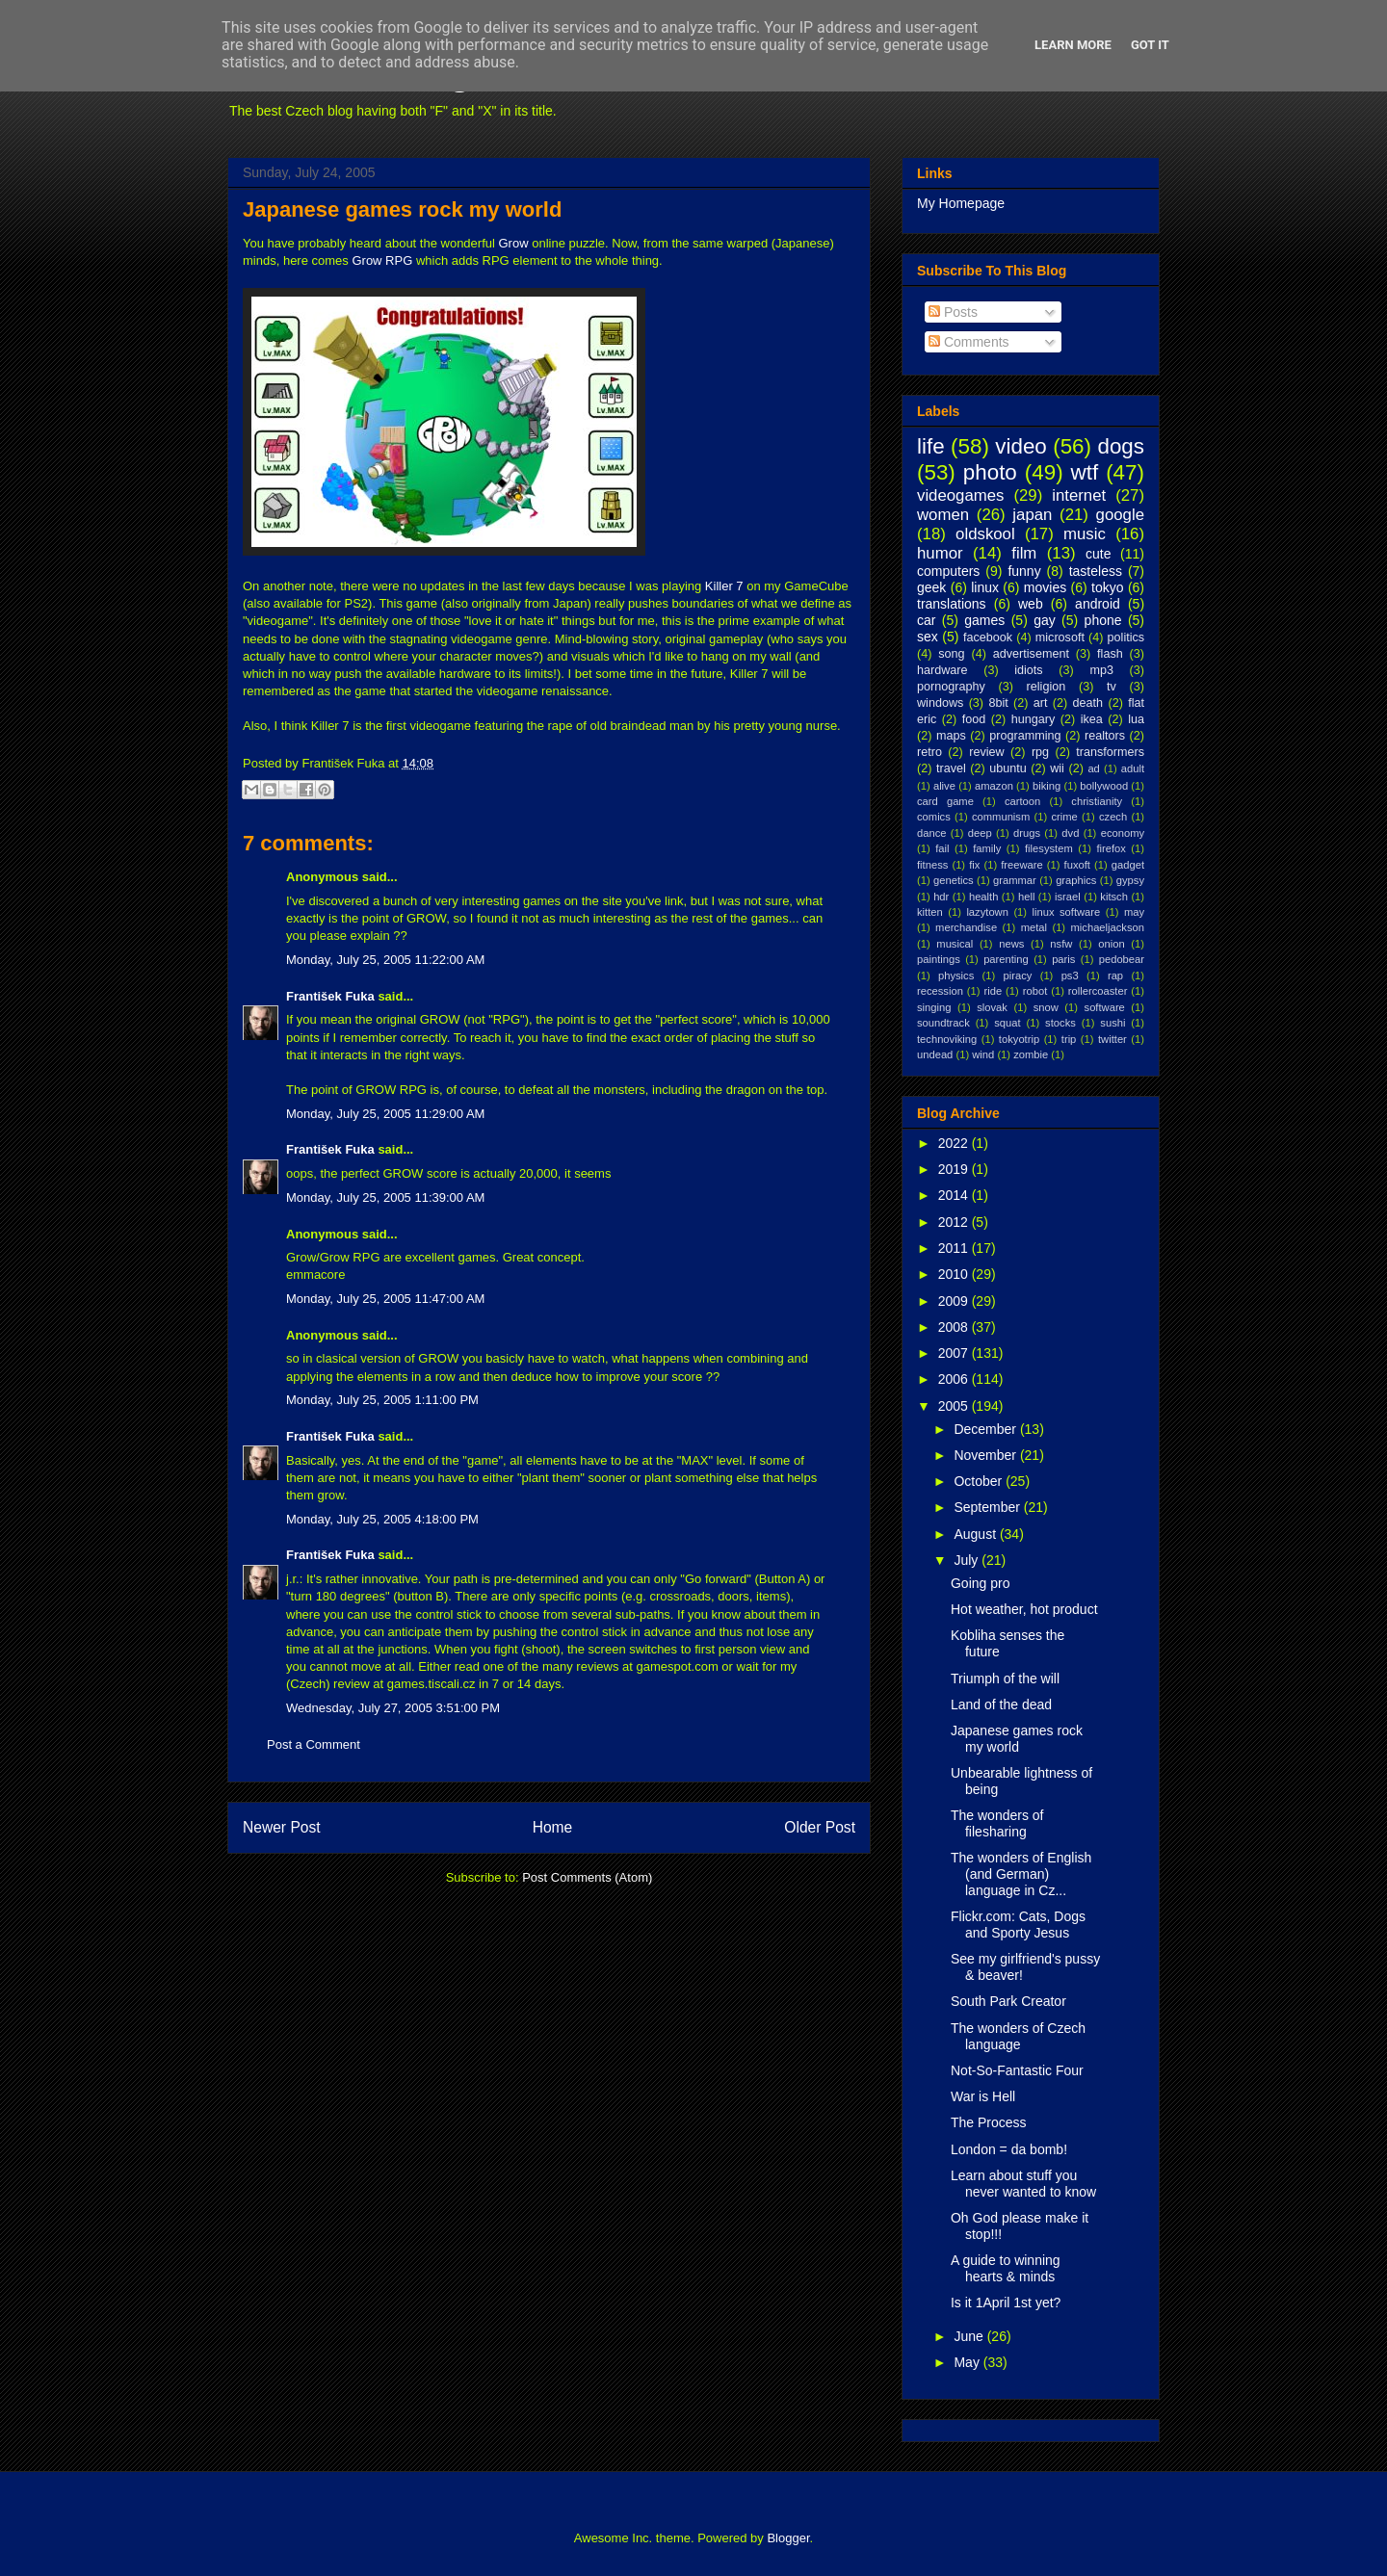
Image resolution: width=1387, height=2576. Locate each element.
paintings (938, 959)
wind (983, 1054)
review (986, 752)
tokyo (1107, 587)
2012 (955, 1222)
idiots (1028, 670)
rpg (1040, 752)
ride (992, 991)
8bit (998, 703)
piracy (1018, 975)
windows (940, 703)
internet (1079, 495)
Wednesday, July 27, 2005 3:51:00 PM (393, 1708)
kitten (930, 912)
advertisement (1031, 654)
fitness (932, 865)
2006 (955, 1379)
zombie (1030, 1054)
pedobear (1121, 959)
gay (1045, 620)
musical (954, 944)
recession (940, 991)
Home (553, 1827)
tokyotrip (1019, 1039)
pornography (951, 686)
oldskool (985, 534)
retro (929, 752)
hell (1026, 896)
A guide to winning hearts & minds (1005, 2268)
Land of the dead (1001, 1704)
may (1134, 912)
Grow (514, 243)
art (1041, 703)
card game (945, 801)
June (970, 2336)
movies (1045, 587)
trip (1069, 1039)
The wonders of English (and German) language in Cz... (1021, 1874)
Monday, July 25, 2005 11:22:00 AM (385, 959)
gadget (1128, 865)
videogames (961, 495)
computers (948, 571)
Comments (969, 342)
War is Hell (983, 2096)
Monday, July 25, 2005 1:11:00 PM (382, 1399)
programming (1024, 735)
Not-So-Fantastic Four (1017, 2070)
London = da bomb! (1009, 2149)
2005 (955, 1406)
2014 (955, 1195)
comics (934, 816)
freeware (1022, 865)
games (984, 620)
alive (944, 786)
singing (934, 1007)
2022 (955, 1143)
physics (956, 975)
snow (1046, 1007)
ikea (1092, 719)
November (986, 1455)
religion (1046, 686)
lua (1136, 719)
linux (985, 587)
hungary (1033, 719)
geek (931, 587)
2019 (955, 1169)
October (980, 1481)
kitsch (1114, 896)
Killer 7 (724, 586)
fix (974, 865)
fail (942, 848)
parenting (1006, 959)
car (926, 620)
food (974, 719)
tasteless (1095, 571)
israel (1068, 896)
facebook (987, 637)
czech (1113, 816)
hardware (942, 670)
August (976, 1534)
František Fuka (330, 996)
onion (1111, 944)
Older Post (819, 1827)
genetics (953, 880)
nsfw (1061, 944)
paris (1063, 959)
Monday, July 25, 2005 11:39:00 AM (385, 1197)
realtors (1105, 735)
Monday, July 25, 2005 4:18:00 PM (382, 1519)
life (931, 446)
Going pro (980, 1583)
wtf (1085, 472)
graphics (1076, 880)
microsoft (1060, 637)
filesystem (1049, 848)
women (943, 515)
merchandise (966, 927)
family (987, 848)
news (1011, 944)
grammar (1014, 880)
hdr (941, 896)
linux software (1067, 912)
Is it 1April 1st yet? (1005, 2302)
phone (1103, 620)
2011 (955, 1248)
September (988, 1507)
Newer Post (282, 1827)
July (967, 1560)
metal (1034, 927)
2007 (955, 1353)
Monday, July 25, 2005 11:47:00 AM (385, 1298)
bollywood (1104, 786)
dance (931, 833)
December (986, 1429)
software (1105, 1007)
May (968, 2362)
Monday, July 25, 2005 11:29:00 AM (385, 1113)
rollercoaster (1098, 991)
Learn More (1073, 45)
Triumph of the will (1005, 1678)
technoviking (947, 1039)
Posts (953, 312)
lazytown (987, 912)
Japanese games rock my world (402, 209)
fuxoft (1077, 865)
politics (1126, 637)
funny (1024, 571)
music (1084, 534)
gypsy (1130, 880)
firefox (1110, 848)
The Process (989, 2122)
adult (1132, 768)
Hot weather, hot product (1024, 1609)
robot (1035, 991)
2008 (955, 1327)
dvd (1070, 833)
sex (927, 636)
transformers (1110, 752)
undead (935, 1054)
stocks (1060, 1022)
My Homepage (961, 203)
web (1030, 603)
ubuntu (1008, 768)
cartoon (1022, 801)
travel (951, 768)
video (1021, 446)
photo (990, 472)
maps (951, 735)
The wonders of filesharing (997, 1823)
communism (1001, 816)
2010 (955, 1274)
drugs (1026, 833)
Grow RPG (382, 260)
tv (1111, 686)
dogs (1120, 446)
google (1120, 515)
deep (980, 833)
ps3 (1070, 975)
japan (1032, 515)
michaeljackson (1107, 927)
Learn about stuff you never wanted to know (1023, 2183)
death (1088, 703)
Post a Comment (313, 1744)
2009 (955, 1301)
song (951, 654)
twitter (1112, 1039)
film (1023, 553)
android (1097, 603)
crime (1064, 816)
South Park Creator (1008, 2001)
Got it (1150, 45)
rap (1115, 975)
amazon (994, 786)
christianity (1096, 801)
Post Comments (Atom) (587, 1877)
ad (1093, 768)
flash (1110, 654)
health (983, 896)
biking (1046, 786)
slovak (992, 1007)
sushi (1112, 1022)
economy (1122, 833)
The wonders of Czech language (1018, 2036)
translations (951, 603)
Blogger (788, 2538)
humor (940, 553)
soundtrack (943, 1022)
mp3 (1101, 670)
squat (1007, 1022)
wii (1057, 768)
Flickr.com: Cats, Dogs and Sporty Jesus (1018, 1924)
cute (1098, 553)
